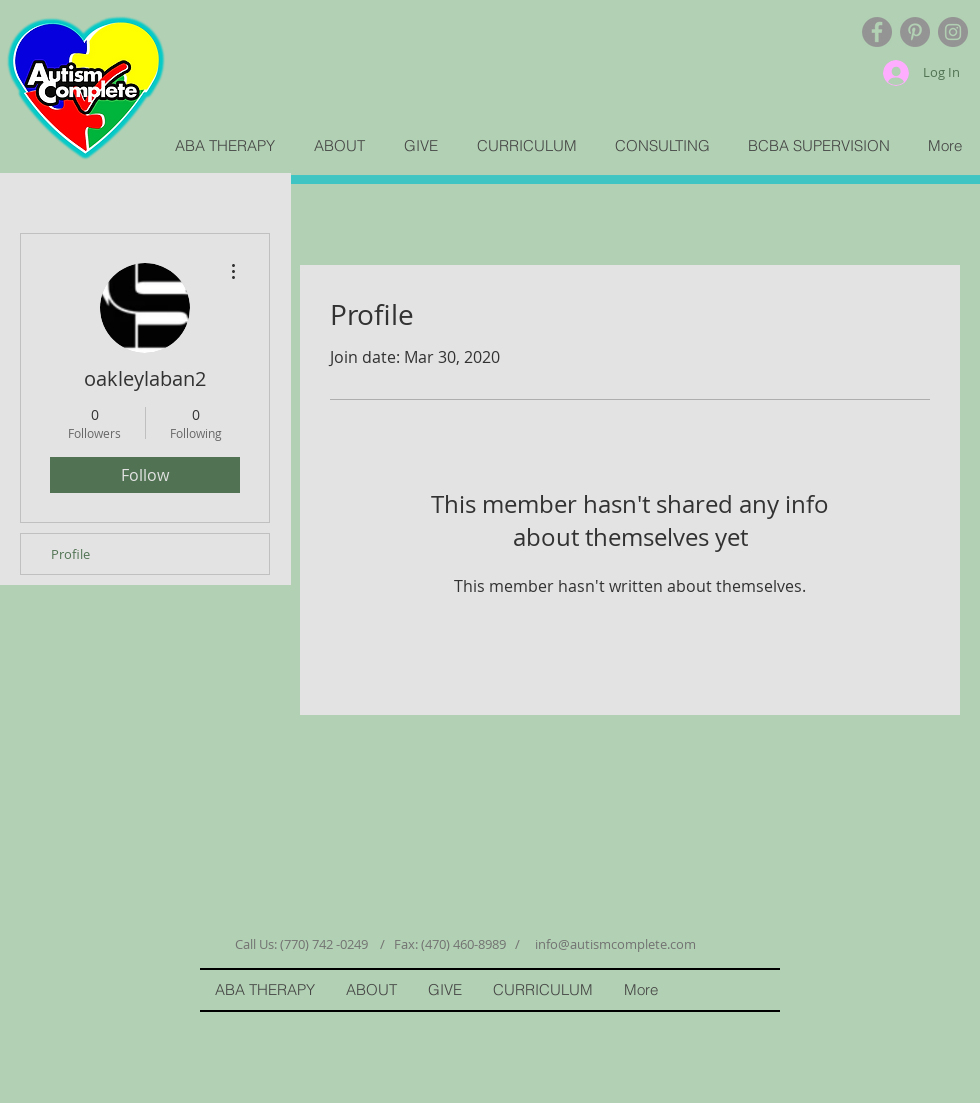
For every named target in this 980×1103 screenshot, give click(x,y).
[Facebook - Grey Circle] (877, 32)
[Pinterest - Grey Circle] (915, 32)
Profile (70, 554)
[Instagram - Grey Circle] (953, 32)
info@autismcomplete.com (615, 944)
